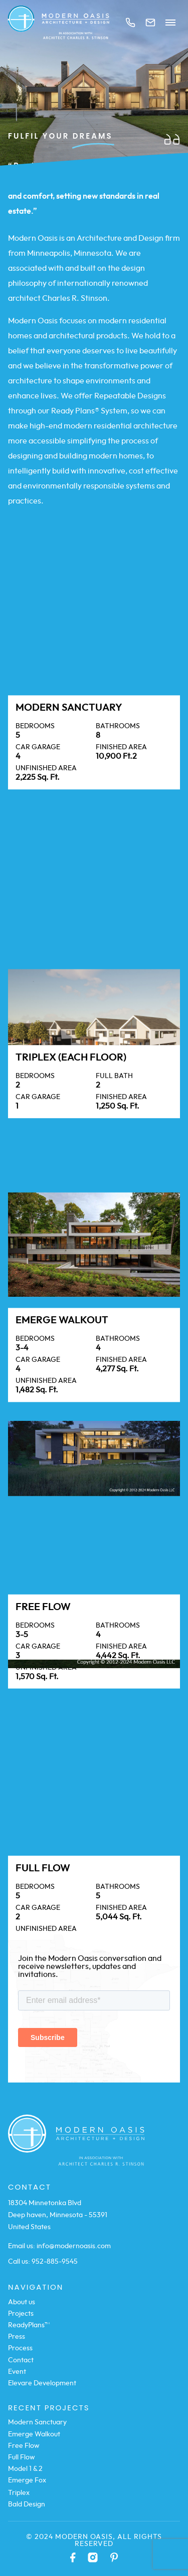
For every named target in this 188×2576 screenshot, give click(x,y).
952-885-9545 (55, 2261)
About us (21, 2302)
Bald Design (26, 2504)
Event (17, 2371)
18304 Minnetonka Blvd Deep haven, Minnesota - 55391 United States (57, 2215)
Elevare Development (42, 2383)
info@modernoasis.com (74, 2246)
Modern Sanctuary (37, 2422)
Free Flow (24, 2445)
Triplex (19, 2492)
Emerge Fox (27, 2480)
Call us (130, 23)
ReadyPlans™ (29, 2325)
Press (16, 2336)
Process (20, 2348)
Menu (170, 22)
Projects (21, 2313)
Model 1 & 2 (25, 2468)
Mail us (150, 23)
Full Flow (21, 2457)
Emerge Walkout (34, 2434)
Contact (21, 2360)
